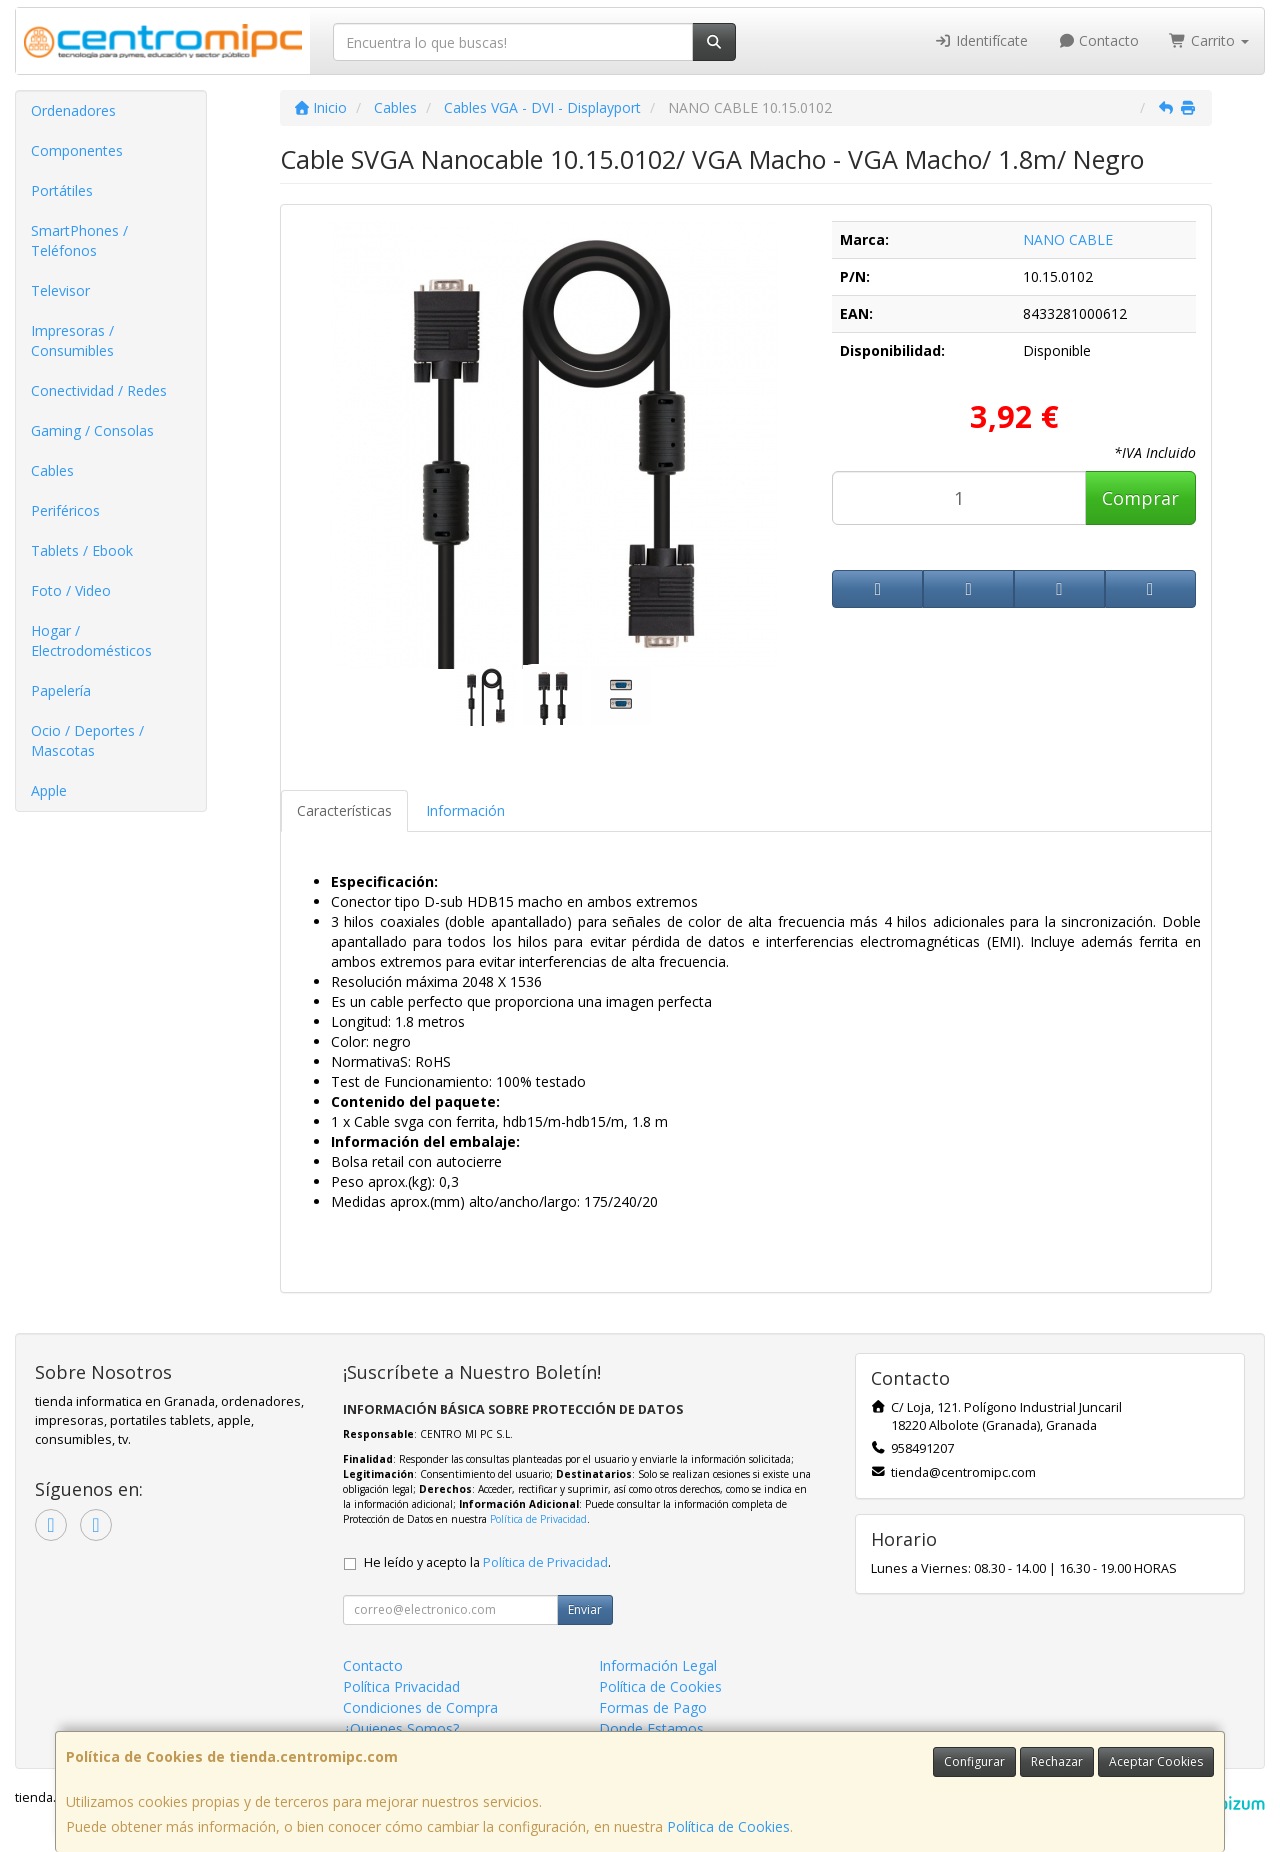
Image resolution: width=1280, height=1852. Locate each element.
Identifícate (981, 40)
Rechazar (1057, 1761)
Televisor (60, 290)
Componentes (77, 150)
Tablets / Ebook (82, 550)
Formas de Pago (653, 1707)
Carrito (1209, 40)
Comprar (1140, 498)
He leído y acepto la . (487, 1562)
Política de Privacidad (538, 1519)
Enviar (585, 1609)
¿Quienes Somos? (401, 1728)
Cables (52, 470)
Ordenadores (73, 110)
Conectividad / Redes (99, 390)
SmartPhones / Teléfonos (79, 240)
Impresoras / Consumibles (72, 340)
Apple (49, 790)
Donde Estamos (651, 1728)
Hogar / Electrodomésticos (91, 640)
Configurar (974, 1761)
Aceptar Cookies (1156, 1761)
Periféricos (65, 510)
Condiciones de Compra (420, 1707)
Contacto (1099, 40)
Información (465, 810)
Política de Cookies (728, 1826)
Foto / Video (71, 590)
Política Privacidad (401, 1686)
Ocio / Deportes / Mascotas (87, 740)
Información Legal (658, 1665)
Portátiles (62, 190)
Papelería (61, 690)
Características (344, 810)
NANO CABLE (1068, 239)
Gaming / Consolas (92, 430)
